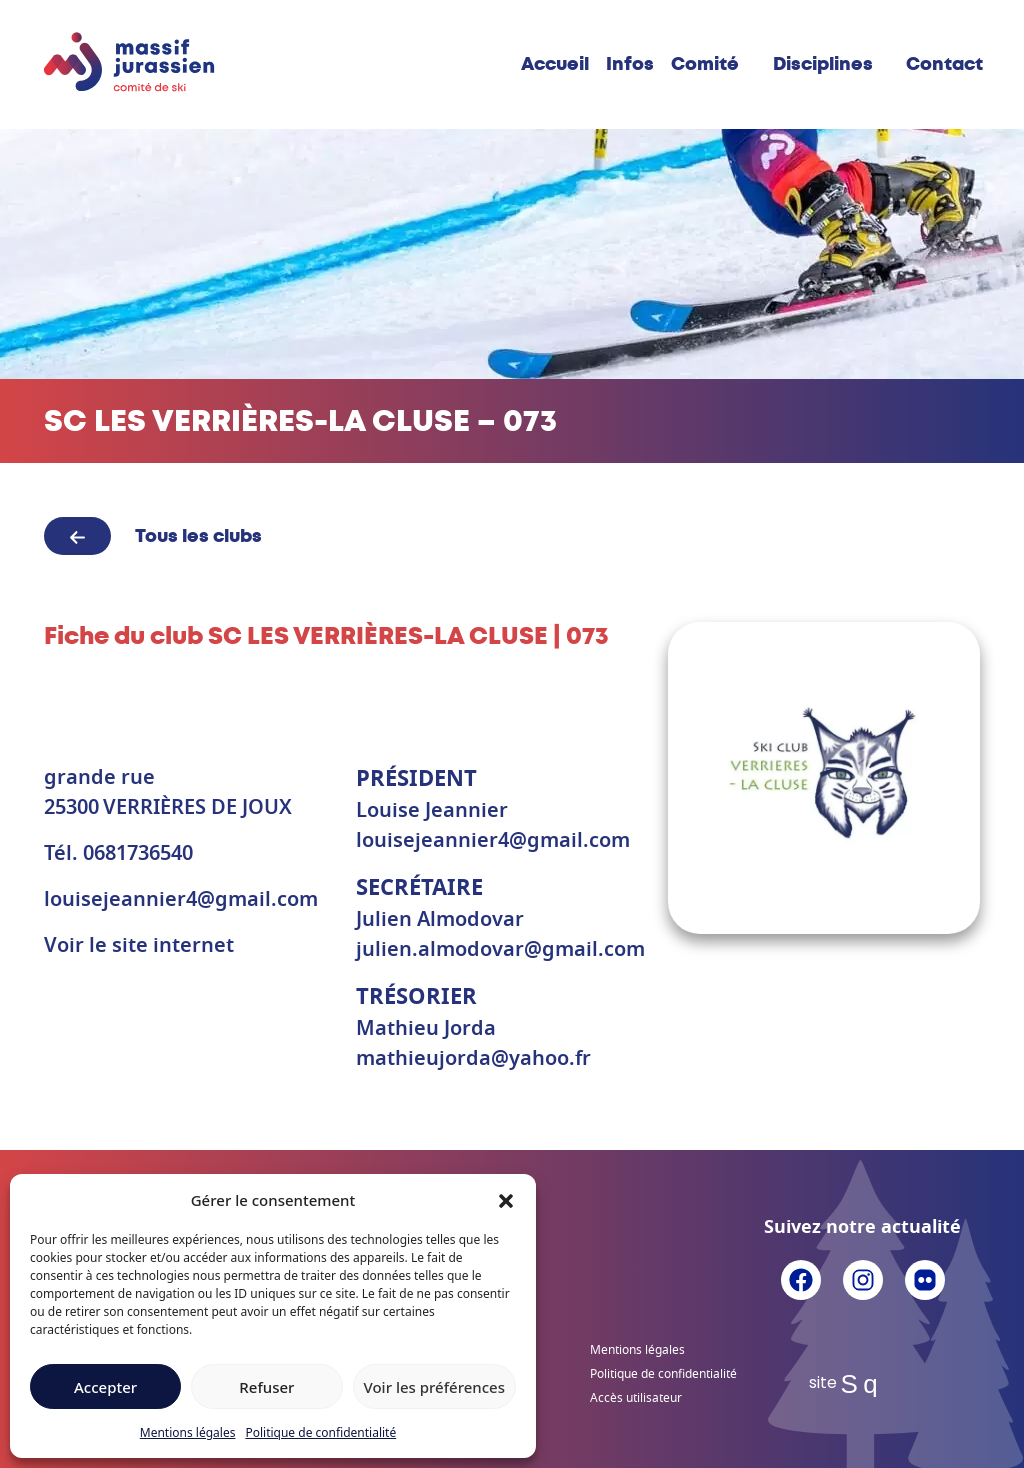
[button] (506, 1200)
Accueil (555, 64)
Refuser (266, 1387)
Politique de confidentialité (320, 1432)
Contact (944, 64)
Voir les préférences (434, 1387)
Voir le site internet (139, 946)
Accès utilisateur (636, 1398)
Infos (630, 64)
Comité (705, 64)
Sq (863, 1384)
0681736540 (138, 854)
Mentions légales (188, 1432)
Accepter (105, 1387)
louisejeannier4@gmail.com (181, 900)
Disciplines (823, 64)
